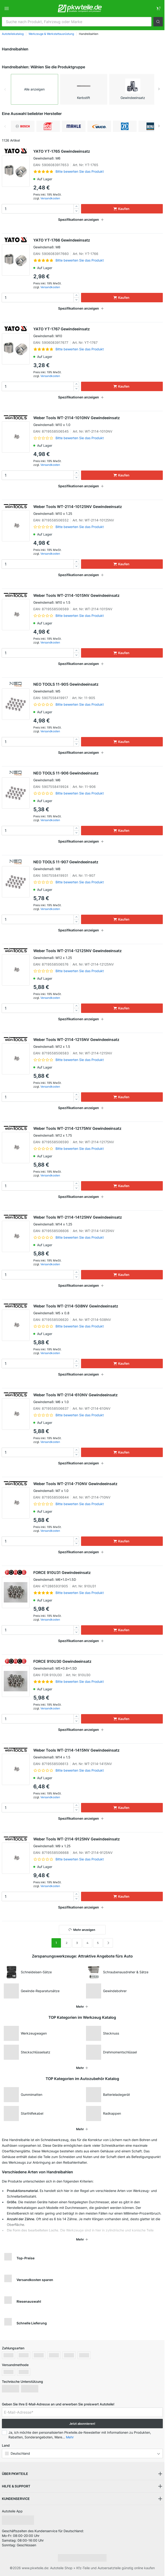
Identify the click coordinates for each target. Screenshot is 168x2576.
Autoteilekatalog (13, 34)
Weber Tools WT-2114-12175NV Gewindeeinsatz (98, 1132)
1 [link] (56, 1943)
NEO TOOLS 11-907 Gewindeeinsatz (98, 865)
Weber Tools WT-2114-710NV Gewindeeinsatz (98, 1487)
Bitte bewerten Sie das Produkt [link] (80, 171)
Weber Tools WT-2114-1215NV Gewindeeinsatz (98, 1043)
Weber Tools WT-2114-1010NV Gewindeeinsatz (98, 421)
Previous (5, 89)
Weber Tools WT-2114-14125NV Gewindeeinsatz (98, 1221)
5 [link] (98, 1943)
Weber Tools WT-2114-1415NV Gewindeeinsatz (98, 1754)
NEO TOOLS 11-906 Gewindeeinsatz (98, 776)
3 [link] (77, 1943)
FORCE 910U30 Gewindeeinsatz (98, 1665)
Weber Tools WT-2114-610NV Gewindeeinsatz (98, 1398)
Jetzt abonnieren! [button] (82, 2423)
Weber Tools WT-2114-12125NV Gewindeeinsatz (98, 954)
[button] (158, 21)
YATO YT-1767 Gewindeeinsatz (98, 332)
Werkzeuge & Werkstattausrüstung (51, 34)
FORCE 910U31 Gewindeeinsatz (98, 1576)
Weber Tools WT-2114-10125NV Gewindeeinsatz (98, 510)
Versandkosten (50, 198)
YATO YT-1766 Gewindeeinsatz (98, 244)
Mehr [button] (70, 2437)
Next (159, 89)
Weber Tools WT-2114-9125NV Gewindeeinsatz (98, 1842)
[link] (158, 8)
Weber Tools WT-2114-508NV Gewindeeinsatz (98, 1309)
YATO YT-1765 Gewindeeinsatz (98, 155)
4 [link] (87, 1943)
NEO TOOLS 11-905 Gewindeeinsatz (98, 688)
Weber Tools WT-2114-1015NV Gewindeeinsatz (98, 599)
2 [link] (67, 1943)
